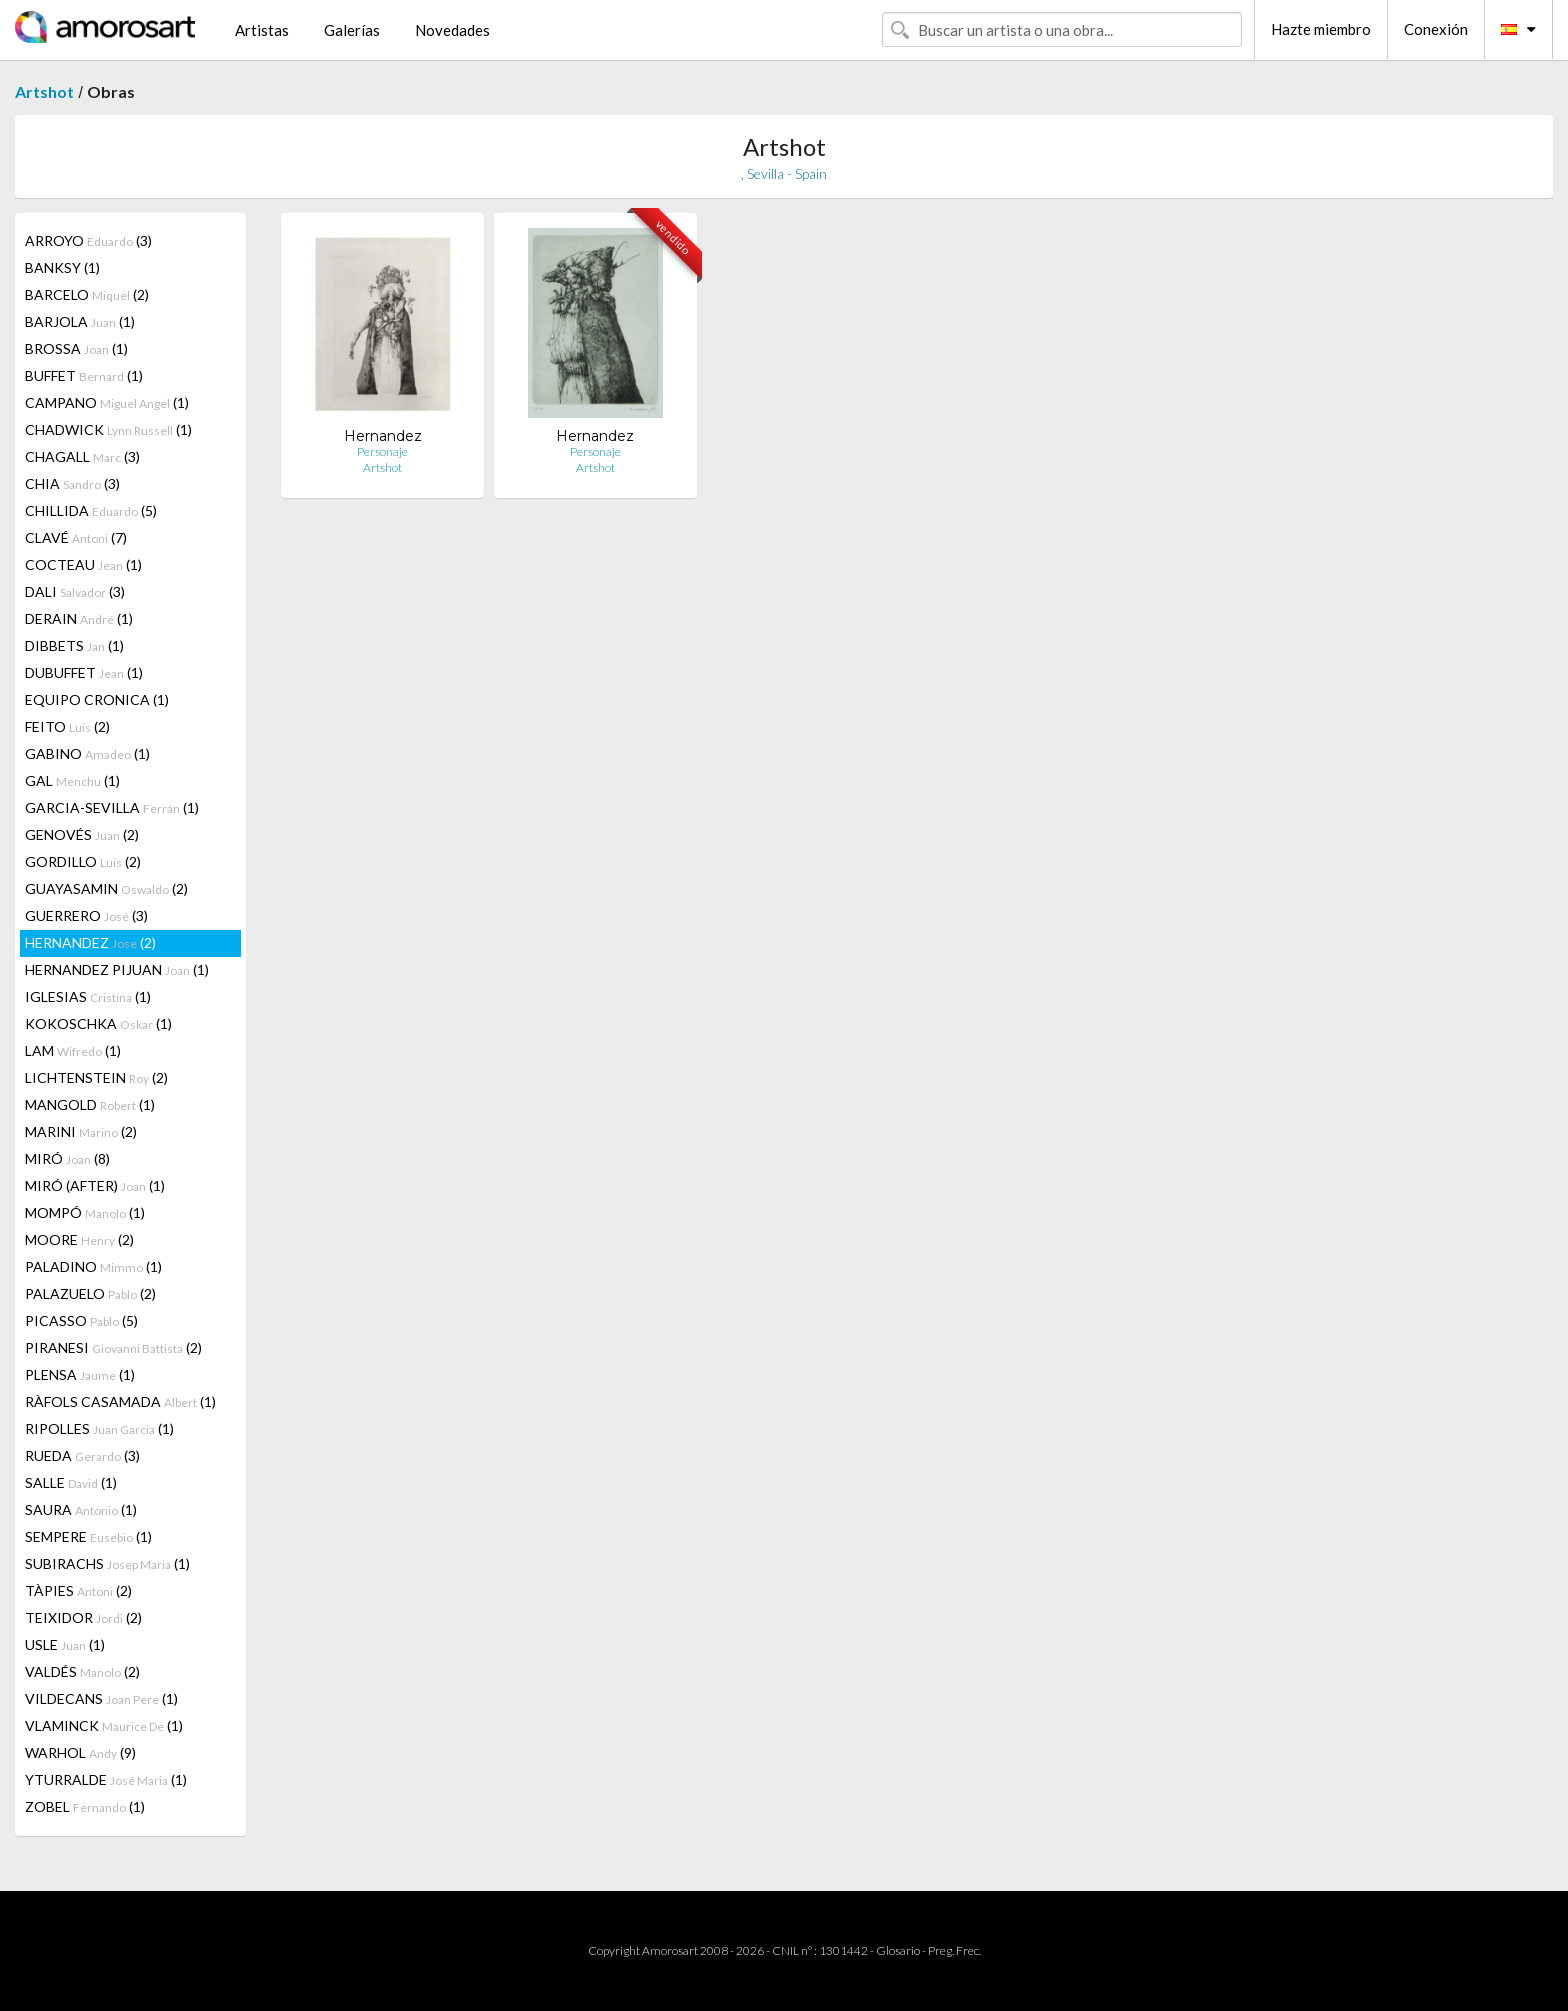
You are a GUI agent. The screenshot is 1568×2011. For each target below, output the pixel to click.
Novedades (452, 30)
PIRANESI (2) (113, 1347)
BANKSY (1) (62, 267)
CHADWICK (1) (108, 429)
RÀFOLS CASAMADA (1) (120, 1401)
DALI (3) (75, 591)
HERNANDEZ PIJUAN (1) (117, 969)
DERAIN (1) (79, 618)
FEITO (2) (67, 726)
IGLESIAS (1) (88, 996)
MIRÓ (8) (67, 1158)
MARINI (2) (81, 1131)
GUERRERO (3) (86, 915)
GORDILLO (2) (83, 861)
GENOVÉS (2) (82, 834)
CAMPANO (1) (107, 402)
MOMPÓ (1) (85, 1212)
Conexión (1436, 29)
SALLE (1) (71, 1482)
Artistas (262, 30)
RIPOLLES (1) (99, 1428)
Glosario (898, 1950)
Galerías (352, 30)
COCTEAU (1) (83, 564)
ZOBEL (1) (85, 1806)
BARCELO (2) (87, 294)
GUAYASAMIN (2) (106, 888)
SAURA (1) (81, 1509)
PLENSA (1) (80, 1374)
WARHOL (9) (80, 1752)
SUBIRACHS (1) (107, 1563)
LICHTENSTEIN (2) (96, 1077)
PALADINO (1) (93, 1266)
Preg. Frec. (954, 1950)
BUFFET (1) (84, 375)
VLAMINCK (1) (104, 1725)
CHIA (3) (72, 483)
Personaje (382, 451)
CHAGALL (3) (82, 456)
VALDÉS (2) (82, 1671)
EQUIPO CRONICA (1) (97, 699)
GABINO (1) (87, 753)
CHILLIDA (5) (91, 510)
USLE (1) (65, 1644)
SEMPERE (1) (88, 1536)
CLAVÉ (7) (76, 537)
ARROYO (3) (88, 240)
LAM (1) (73, 1050)
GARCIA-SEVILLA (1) (112, 807)
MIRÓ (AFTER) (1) (95, 1185)
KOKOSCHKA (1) (98, 1023)
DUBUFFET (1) (84, 672)
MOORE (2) (79, 1239)
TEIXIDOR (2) (83, 1617)
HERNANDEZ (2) (90, 942)
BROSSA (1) (76, 348)
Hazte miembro (1321, 29)
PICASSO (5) (81, 1320)
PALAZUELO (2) (90, 1293)
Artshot (44, 91)
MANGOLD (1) (90, 1104)
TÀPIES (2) (78, 1590)
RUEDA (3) (82, 1455)
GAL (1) (72, 780)
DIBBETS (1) (74, 645)
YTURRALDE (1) (106, 1779)
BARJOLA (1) (80, 321)
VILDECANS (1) (101, 1698)
